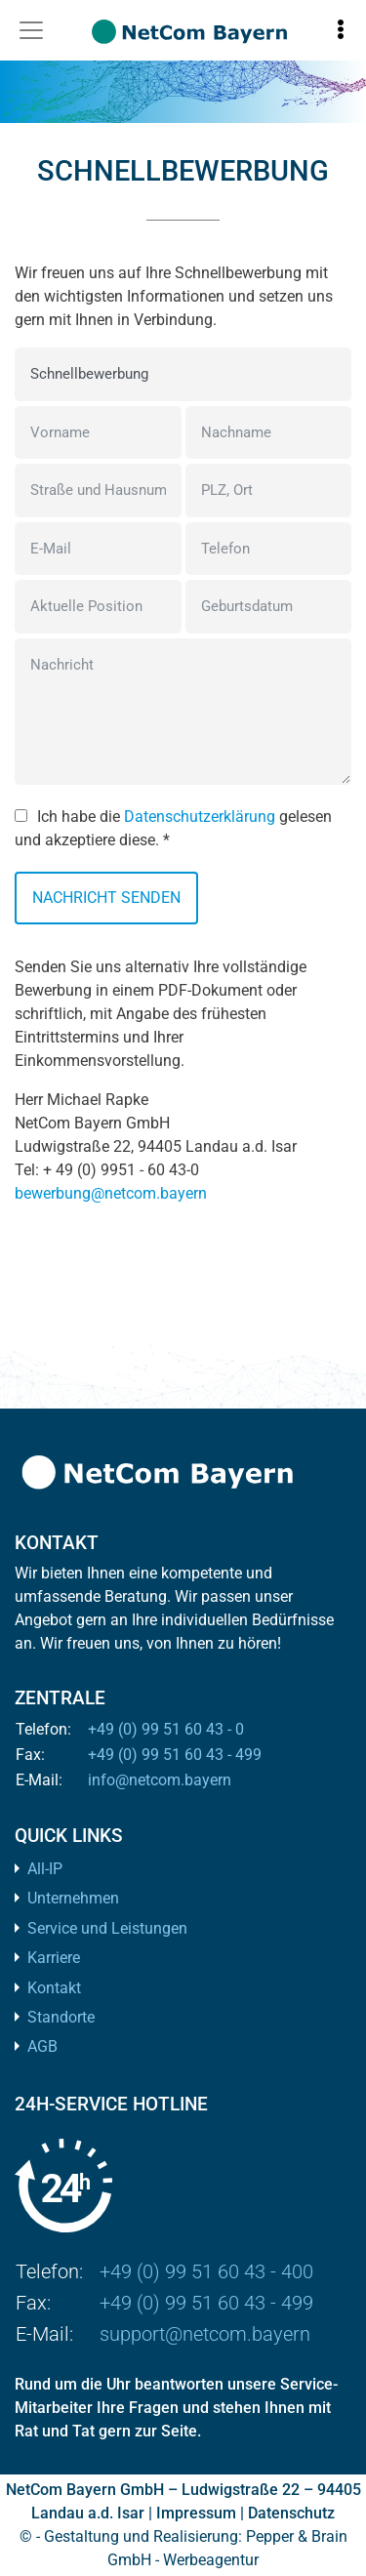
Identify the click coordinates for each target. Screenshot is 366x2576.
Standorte (61, 2017)
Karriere (53, 1957)
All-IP (44, 1869)
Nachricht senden (106, 897)
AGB (42, 2046)
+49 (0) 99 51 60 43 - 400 (206, 2271)
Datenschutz (291, 2513)
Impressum (196, 2513)
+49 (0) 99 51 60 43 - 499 (175, 1754)
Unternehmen (73, 1898)
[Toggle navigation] (31, 30)
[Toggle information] (340, 30)
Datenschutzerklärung (199, 816)
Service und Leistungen (107, 1928)
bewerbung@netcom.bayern (111, 1193)
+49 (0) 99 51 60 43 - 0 (166, 1729)
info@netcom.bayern (159, 1780)
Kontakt (54, 1988)
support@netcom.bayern (205, 2334)
